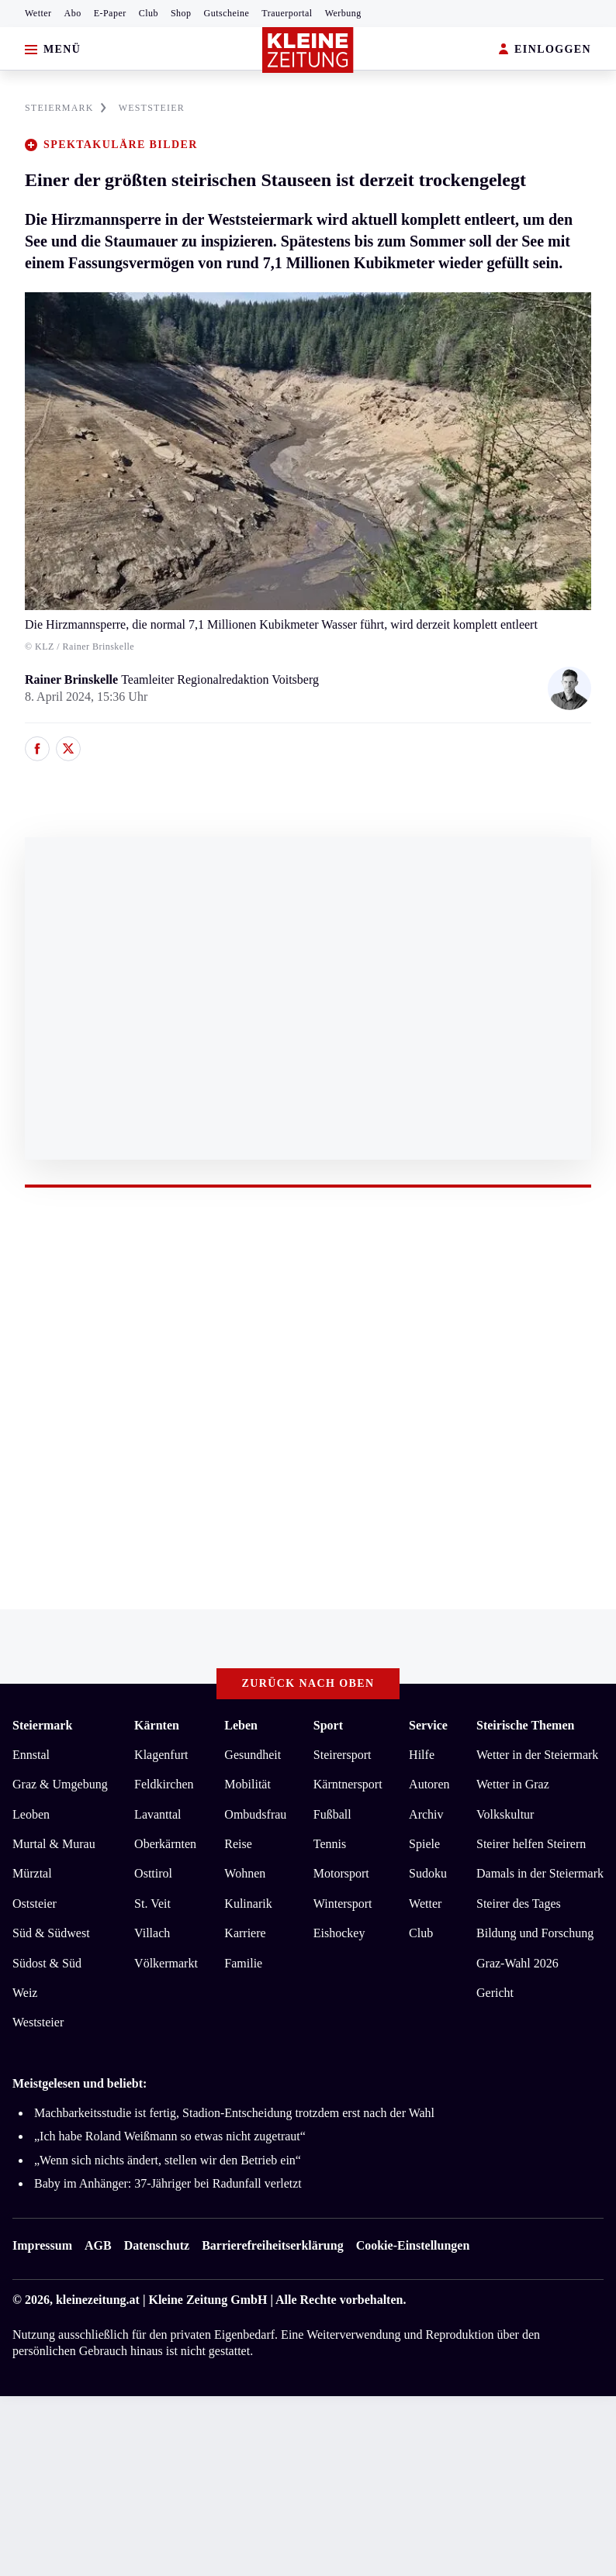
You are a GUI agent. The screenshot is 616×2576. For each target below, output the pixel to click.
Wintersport (342, 1903)
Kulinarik (248, 1903)
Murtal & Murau (53, 1843)
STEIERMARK (65, 107)
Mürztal (32, 1873)
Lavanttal (157, 1814)
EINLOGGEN (545, 50)
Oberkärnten (165, 1843)
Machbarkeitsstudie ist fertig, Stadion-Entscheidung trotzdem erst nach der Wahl (234, 2112)
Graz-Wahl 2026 (517, 1963)
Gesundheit (252, 1754)
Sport (328, 1725)
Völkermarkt (166, 1963)
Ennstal (31, 1754)
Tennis (329, 1843)
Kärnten (156, 1725)
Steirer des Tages (518, 1903)
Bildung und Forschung (535, 1933)
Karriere (244, 1933)
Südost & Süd (46, 1963)
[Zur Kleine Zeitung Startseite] (308, 50)
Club (148, 13)
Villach (152, 1933)
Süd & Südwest (51, 1933)
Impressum (42, 2245)
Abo (72, 13)
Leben (241, 1725)
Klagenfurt (161, 1754)
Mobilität (247, 1784)
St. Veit (152, 1903)
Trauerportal (286, 13)
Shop (181, 13)
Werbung (343, 13)
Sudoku (428, 1873)
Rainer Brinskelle (73, 679)
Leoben (31, 1814)
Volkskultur (505, 1814)
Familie (243, 1963)
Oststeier (34, 1903)
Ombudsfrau (255, 1814)
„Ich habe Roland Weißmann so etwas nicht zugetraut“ (170, 2136)
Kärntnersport (347, 1784)
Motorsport (341, 1873)
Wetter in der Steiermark (537, 1754)
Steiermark (42, 1725)
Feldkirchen (163, 1784)
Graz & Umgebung (60, 1784)
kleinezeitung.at (98, 2299)
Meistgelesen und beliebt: (79, 2083)
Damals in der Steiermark (540, 1873)
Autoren (429, 1784)
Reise (238, 1843)
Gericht (495, 1992)
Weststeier (38, 2022)
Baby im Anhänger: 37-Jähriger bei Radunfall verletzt (168, 2183)
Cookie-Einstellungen (413, 2245)
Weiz (24, 1992)
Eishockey (339, 1933)
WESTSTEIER (152, 107)
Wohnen (244, 1873)
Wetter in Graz (512, 1784)
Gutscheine (227, 13)
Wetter (38, 13)
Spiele (424, 1843)
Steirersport (342, 1754)
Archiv (426, 1814)
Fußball (332, 1814)
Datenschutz (156, 2245)
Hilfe (421, 1754)
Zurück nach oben (308, 1683)
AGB (98, 2245)
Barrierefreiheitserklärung (272, 2245)
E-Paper (110, 13)
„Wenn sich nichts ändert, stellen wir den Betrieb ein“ (167, 2160)
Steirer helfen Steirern (531, 1843)
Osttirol (153, 1873)
